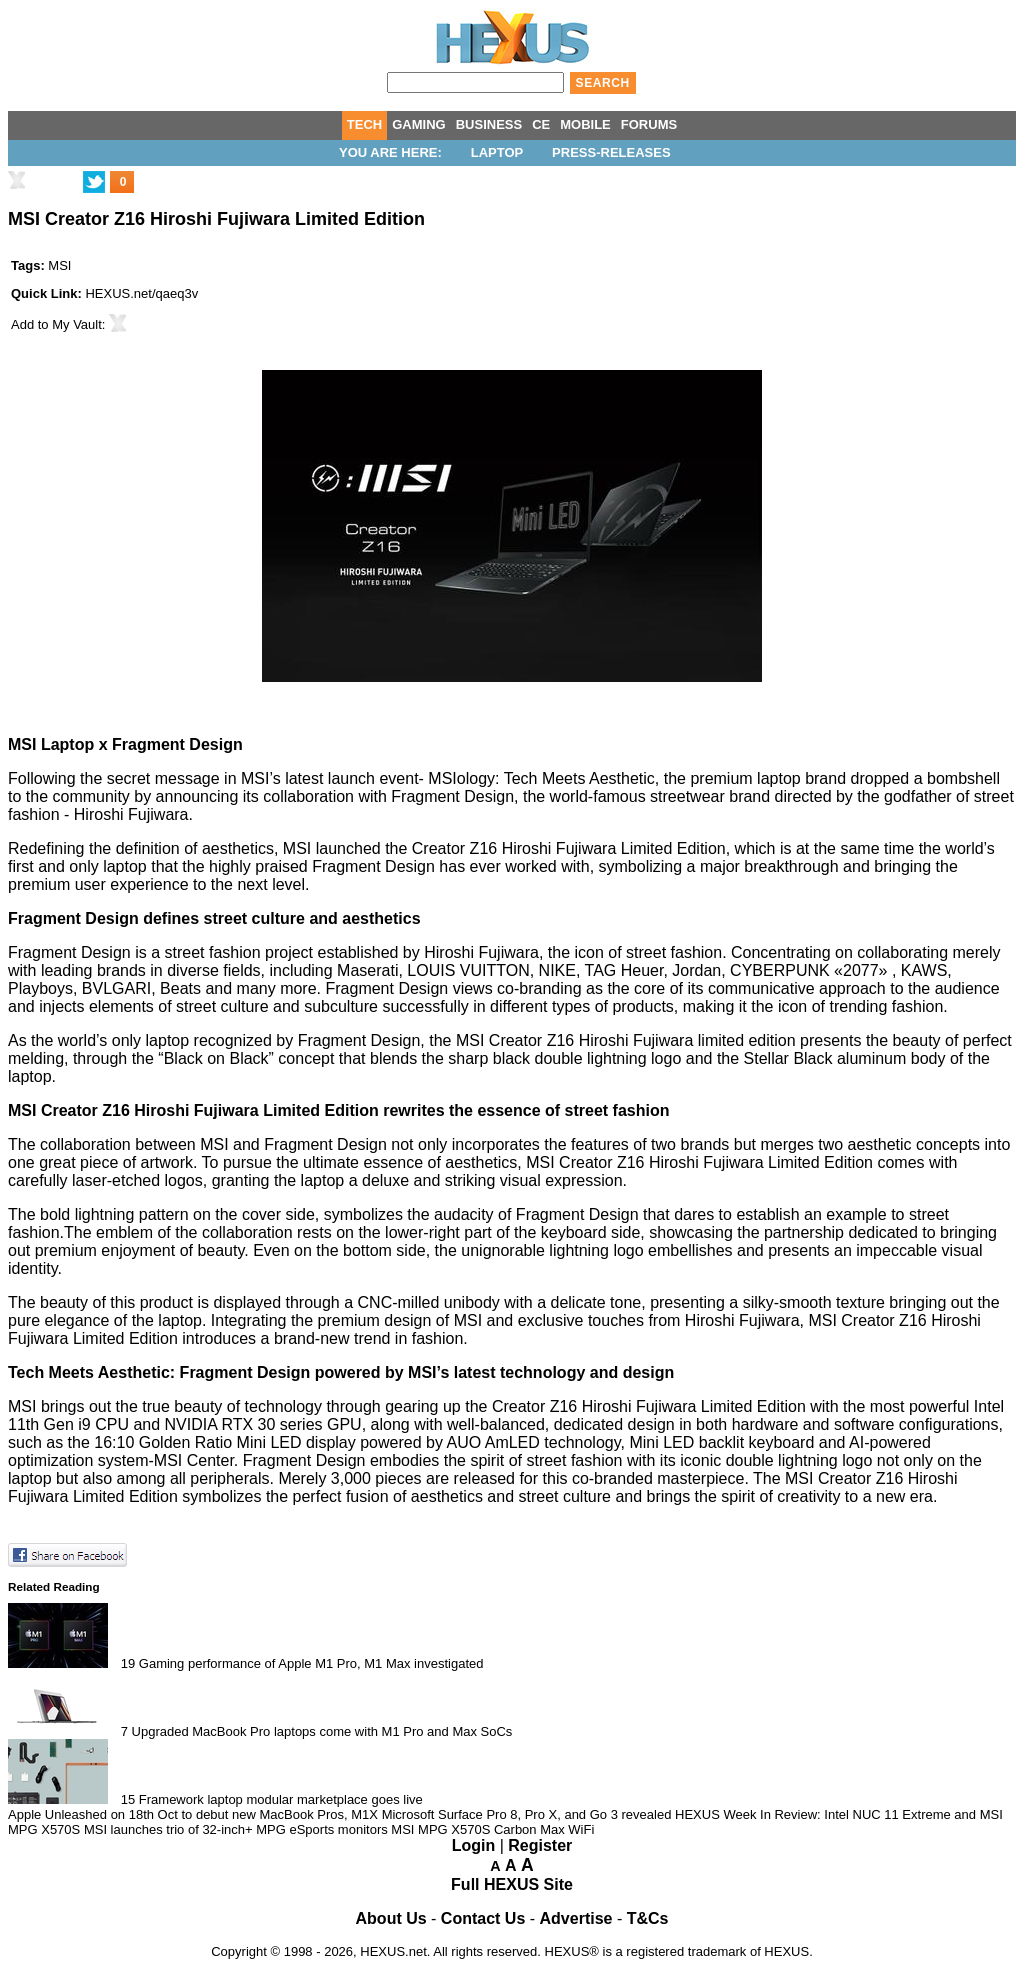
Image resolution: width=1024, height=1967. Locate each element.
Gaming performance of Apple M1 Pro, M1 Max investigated (311, 1663)
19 (128, 1663)
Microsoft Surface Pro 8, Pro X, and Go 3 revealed (527, 1814)
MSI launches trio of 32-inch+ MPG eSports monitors (236, 1829)
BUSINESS (489, 124)
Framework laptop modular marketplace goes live (281, 1799)
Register (540, 1845)
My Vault (77, 324)
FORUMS (649, 124)
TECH (364, 124)
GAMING (418, 124)
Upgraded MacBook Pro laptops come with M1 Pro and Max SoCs (322, 1731)
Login (474, 1845)
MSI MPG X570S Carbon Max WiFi (492, 1829)
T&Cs (648, 1918)
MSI (59, 265)
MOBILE (585, 124)
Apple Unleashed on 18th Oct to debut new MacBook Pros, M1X (193, 1814)
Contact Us (483, 1918)
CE (541, 124)
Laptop (497, 152)
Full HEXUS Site (512, 1884)
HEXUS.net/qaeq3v (141, 293)
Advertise (576, 1918)
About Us (391, 1918)
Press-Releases (611, 152)
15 (128, 1799)
